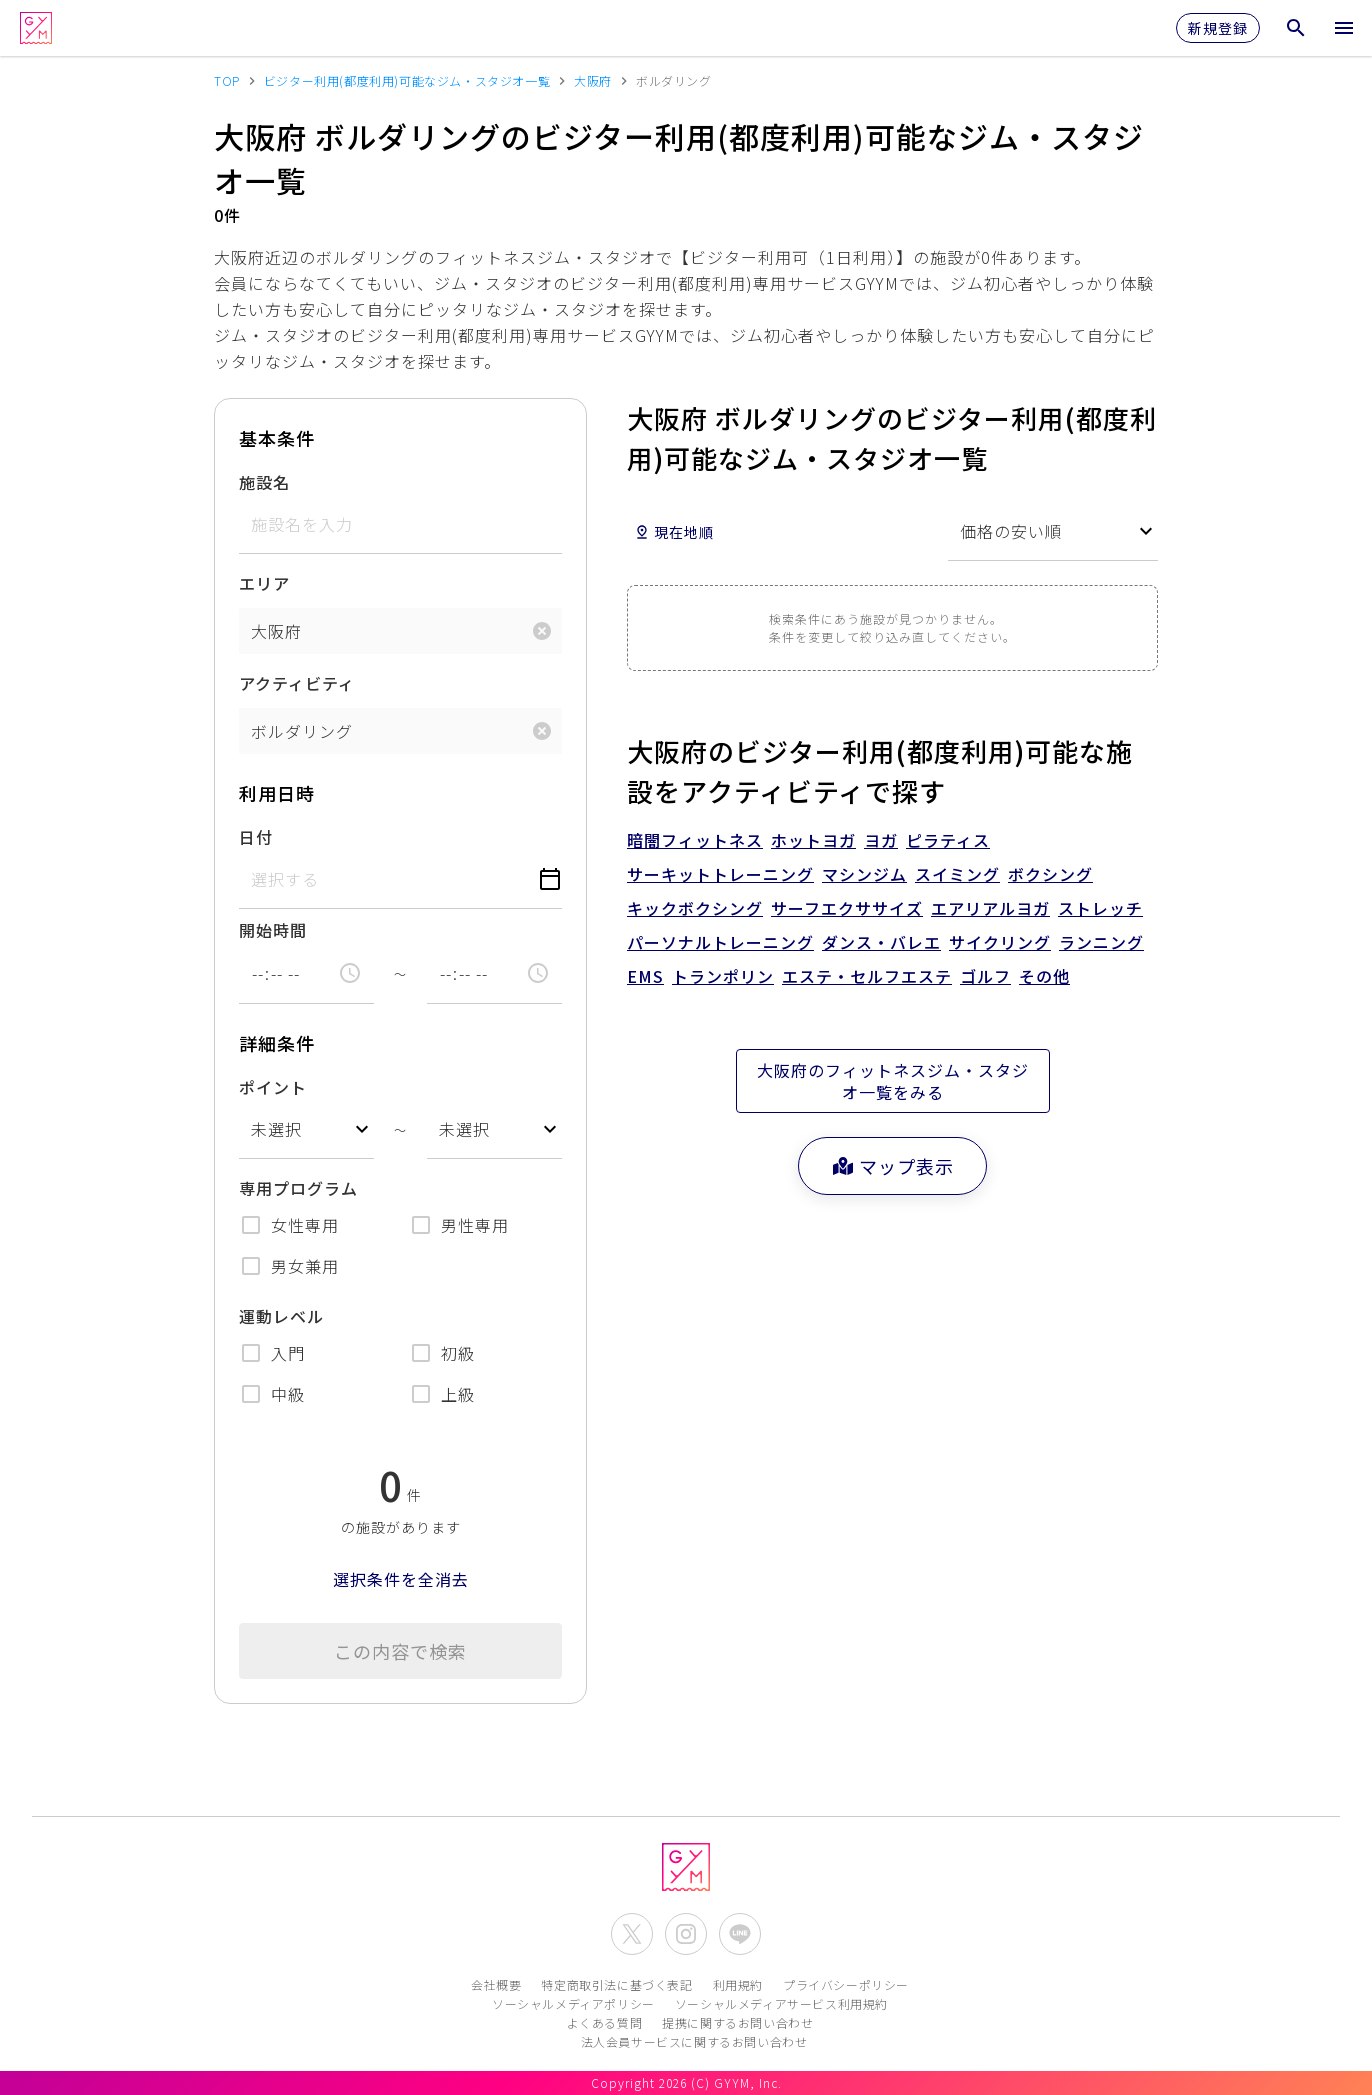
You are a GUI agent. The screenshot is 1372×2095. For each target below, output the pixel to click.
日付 (256, 837)
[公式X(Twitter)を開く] (632, 1934)
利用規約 (738, 1984)
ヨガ (881, 840)
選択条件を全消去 (401, 1579)
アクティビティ (297, 683)
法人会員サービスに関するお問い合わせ (694, 2041)
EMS (645, 976)
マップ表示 (892, 1166)
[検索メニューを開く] (1296, 28)
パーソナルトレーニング (720, 942)
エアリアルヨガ (990, 908)
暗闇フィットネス (695, 840)
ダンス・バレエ (881, 942)
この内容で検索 (400, 1651)
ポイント (273, 1087)
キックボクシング (695, 908)
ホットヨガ (813, 840)
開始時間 (273, 930)
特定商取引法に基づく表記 (616, 1984)
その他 (1044, 976)
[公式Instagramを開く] (686, 1934)
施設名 (264, 482)
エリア (264, 583)
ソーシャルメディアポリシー (573, 2003)
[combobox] (306, 1129)
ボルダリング (302, 731)
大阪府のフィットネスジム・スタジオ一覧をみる (893, 1081)
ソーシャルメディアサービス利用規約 (781, 2003)
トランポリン (723, 976)
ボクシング (1050, 874)
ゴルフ (985, 976)
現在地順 (674, 532)
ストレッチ (1100, 908)
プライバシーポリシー (846, 1984)
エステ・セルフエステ (867, 976)
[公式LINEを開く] (740, 1934)
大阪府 (276, 631)
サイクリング (1000, 942)
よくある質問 (605, 2022)
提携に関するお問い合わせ (737, 2022)
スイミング (957, 874)
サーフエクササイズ (847, 908)
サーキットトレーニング (720, 874)
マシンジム (864, 874)
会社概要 (496, 1984)
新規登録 (1218, 28)
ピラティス (948, 840)
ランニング (1101, 942)
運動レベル (281, 1316)
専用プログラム (298, 1188)
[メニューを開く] (1344, 28)
